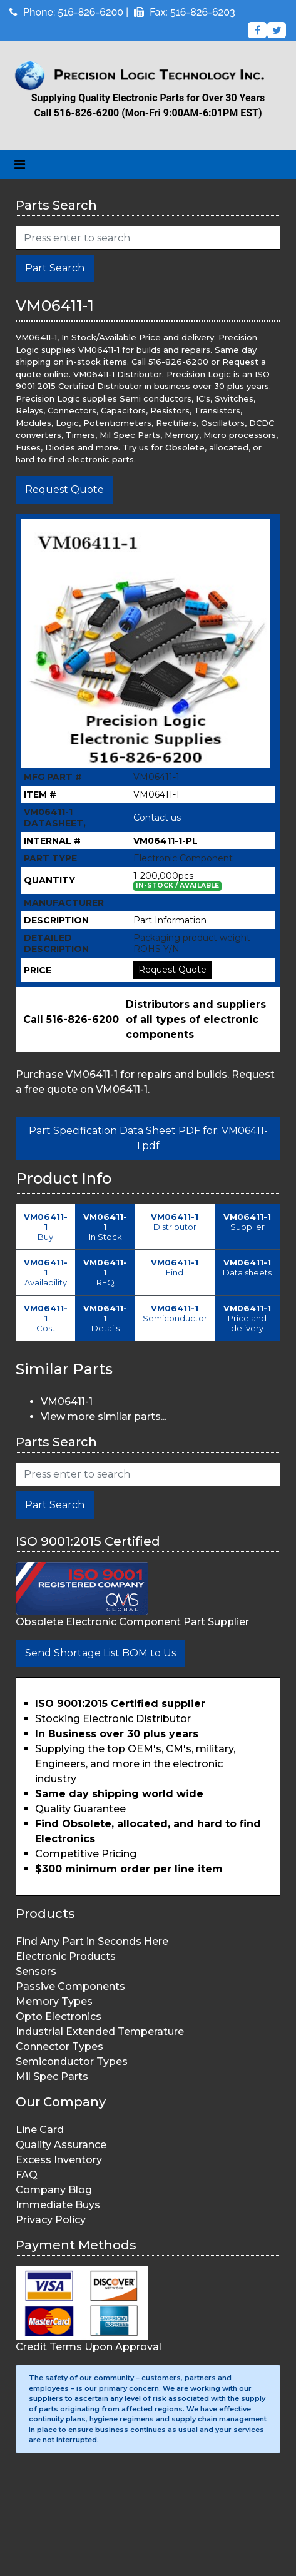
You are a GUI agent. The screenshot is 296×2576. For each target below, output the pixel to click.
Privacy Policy (51, 2220)
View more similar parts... (103, 1416)
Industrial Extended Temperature (100, 2031)
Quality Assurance (61, 2145)
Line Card (40, 2130)
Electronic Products (66, 1956)
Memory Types (54, 2001)
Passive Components (70, 1986)
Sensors (36, 1971)
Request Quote (64, 489)
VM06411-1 (67, 1401)
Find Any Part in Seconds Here (92, 1941)
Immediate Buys (58, 2205)
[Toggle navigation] (19, 164)
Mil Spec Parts (52, 2076)
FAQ (27, 2175)
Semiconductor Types (72, 2061)
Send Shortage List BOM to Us (100, 1653)
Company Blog (54, 2190)
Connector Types (59, 2046)
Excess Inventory (59, 2160)
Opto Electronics (58, 2016)
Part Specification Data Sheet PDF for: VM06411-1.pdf (148, 1138)
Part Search (54, 268)
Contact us (157, 817)
